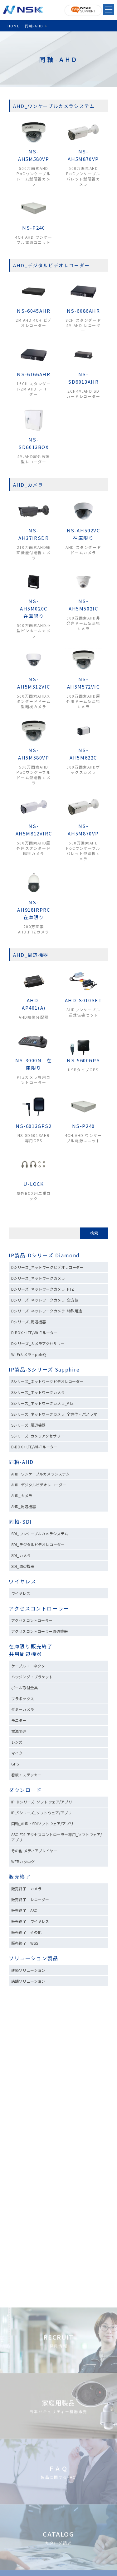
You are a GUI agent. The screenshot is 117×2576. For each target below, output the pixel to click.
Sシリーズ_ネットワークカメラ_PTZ (42, 1403)
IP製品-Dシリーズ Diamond (44, 1255)
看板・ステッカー (26, 1774)
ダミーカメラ (22, 1709)
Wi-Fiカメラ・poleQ (28, 1354)
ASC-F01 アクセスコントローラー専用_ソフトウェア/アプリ (56, 1837)
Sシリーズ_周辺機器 (28, 1425)
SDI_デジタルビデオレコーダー (38, 1544)
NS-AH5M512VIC (33, 683)
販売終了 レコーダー (32, 1899)
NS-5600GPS (83, 1060)
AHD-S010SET (83, 1000)
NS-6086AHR (83, 310)
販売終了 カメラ (28, 1888)
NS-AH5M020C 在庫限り (36, 608)
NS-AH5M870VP (83, 155)
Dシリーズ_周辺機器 (28, 1321)
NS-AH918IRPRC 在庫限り (36, 909)
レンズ (16, 1742)
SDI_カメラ (21, 1555)
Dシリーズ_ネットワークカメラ (38, 1278)
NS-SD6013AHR (83, 378)
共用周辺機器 (25, 1653)
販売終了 (20, 1876)
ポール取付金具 (24, 1687)
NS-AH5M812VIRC (34, 830)
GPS (15, 1763)
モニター (18, 1720)
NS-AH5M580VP (33, 155)
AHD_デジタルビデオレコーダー (38, 1484)
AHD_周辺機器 (23, 1506)
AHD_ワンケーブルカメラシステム (40, 1473)
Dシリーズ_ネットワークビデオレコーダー (47, 1267)
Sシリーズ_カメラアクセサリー (37, 1435)
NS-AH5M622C (83, 754)
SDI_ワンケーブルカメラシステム (39, 1533)
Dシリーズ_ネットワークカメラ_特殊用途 (46, 1310)
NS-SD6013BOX (33, 443)
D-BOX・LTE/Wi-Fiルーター (34, 1332)
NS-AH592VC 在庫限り (86, 534)
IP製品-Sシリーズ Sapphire (44, 1369)
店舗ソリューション (28, 1981)
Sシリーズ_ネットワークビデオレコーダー (47, 1381)
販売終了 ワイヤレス (30, 1921)
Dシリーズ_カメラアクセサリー (38, 1343)
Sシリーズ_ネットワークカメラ (38, 1392)
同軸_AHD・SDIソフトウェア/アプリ (42, 1823)
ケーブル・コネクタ (28, 1665)
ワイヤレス (22, 1581)
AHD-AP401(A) (34, 1004)
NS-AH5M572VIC (83, 683)
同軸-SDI (20, 1521)
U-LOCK (33, 1183)
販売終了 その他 (26, 1932)
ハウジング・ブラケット (32, 1676)
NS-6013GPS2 (34, 1126)
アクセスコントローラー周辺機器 (39, 1631)
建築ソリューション (28, 1970)
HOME (13, 25)
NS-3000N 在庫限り (33, 1064)
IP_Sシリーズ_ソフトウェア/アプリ (41, 1812)
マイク (16, 1753)
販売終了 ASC (24, 1910)
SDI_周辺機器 (22, 1566)
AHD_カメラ (21, 1495)
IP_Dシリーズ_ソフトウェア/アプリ (41, 1801)
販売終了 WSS (24, 1943)
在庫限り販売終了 (31, 1646)
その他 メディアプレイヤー (34, 1850)
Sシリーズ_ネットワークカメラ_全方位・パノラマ (54, 1414)
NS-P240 (33, 227)
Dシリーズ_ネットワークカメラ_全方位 (44, 1299)
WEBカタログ (23, 1861)
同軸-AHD (21, 1462)
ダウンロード (25, 1789)
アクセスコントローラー (39, 1608)
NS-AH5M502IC (83, 605)
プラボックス (22, 1698)
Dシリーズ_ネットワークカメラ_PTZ (42, 1289)
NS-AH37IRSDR (33, 534)
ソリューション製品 (33, 1958)
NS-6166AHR (33, 374)
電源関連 (18, 1731)
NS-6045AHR (33, 310)
